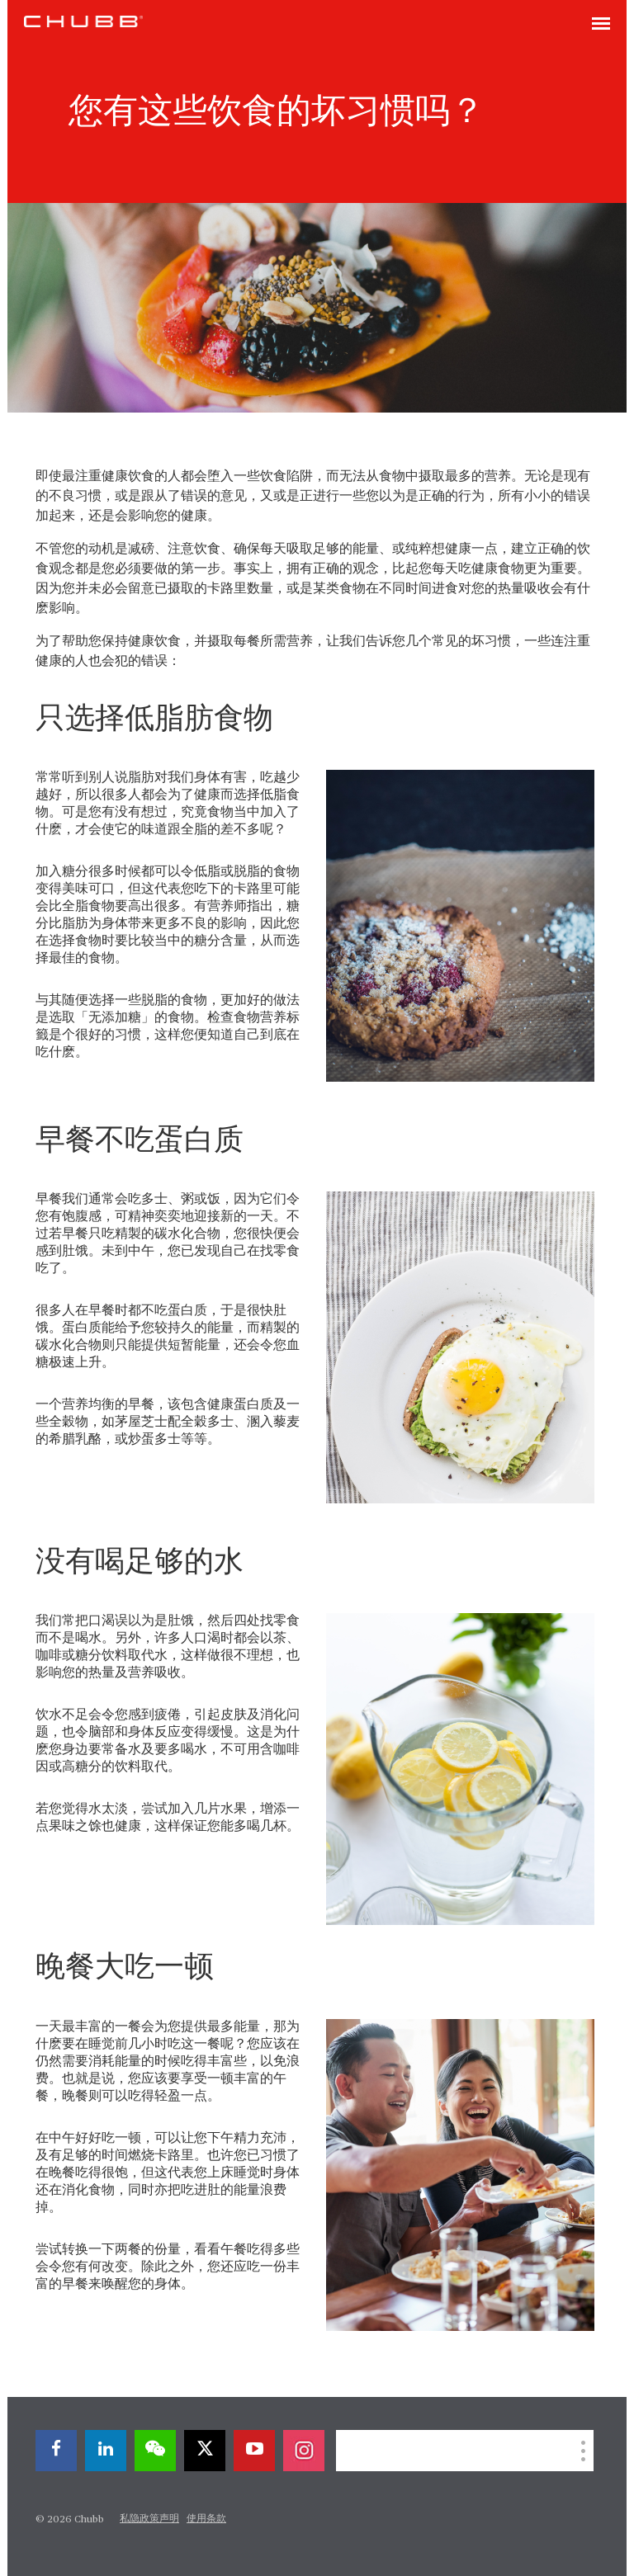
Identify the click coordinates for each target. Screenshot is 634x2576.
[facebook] (56, 2450)
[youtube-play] (254, 2450)
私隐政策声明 (149, 2519)
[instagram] (303, 2450)
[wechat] (155, 2450)
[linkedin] (105, 2450)
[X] (204, 2450)
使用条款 (206, 2519)
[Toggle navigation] (601, 24)
